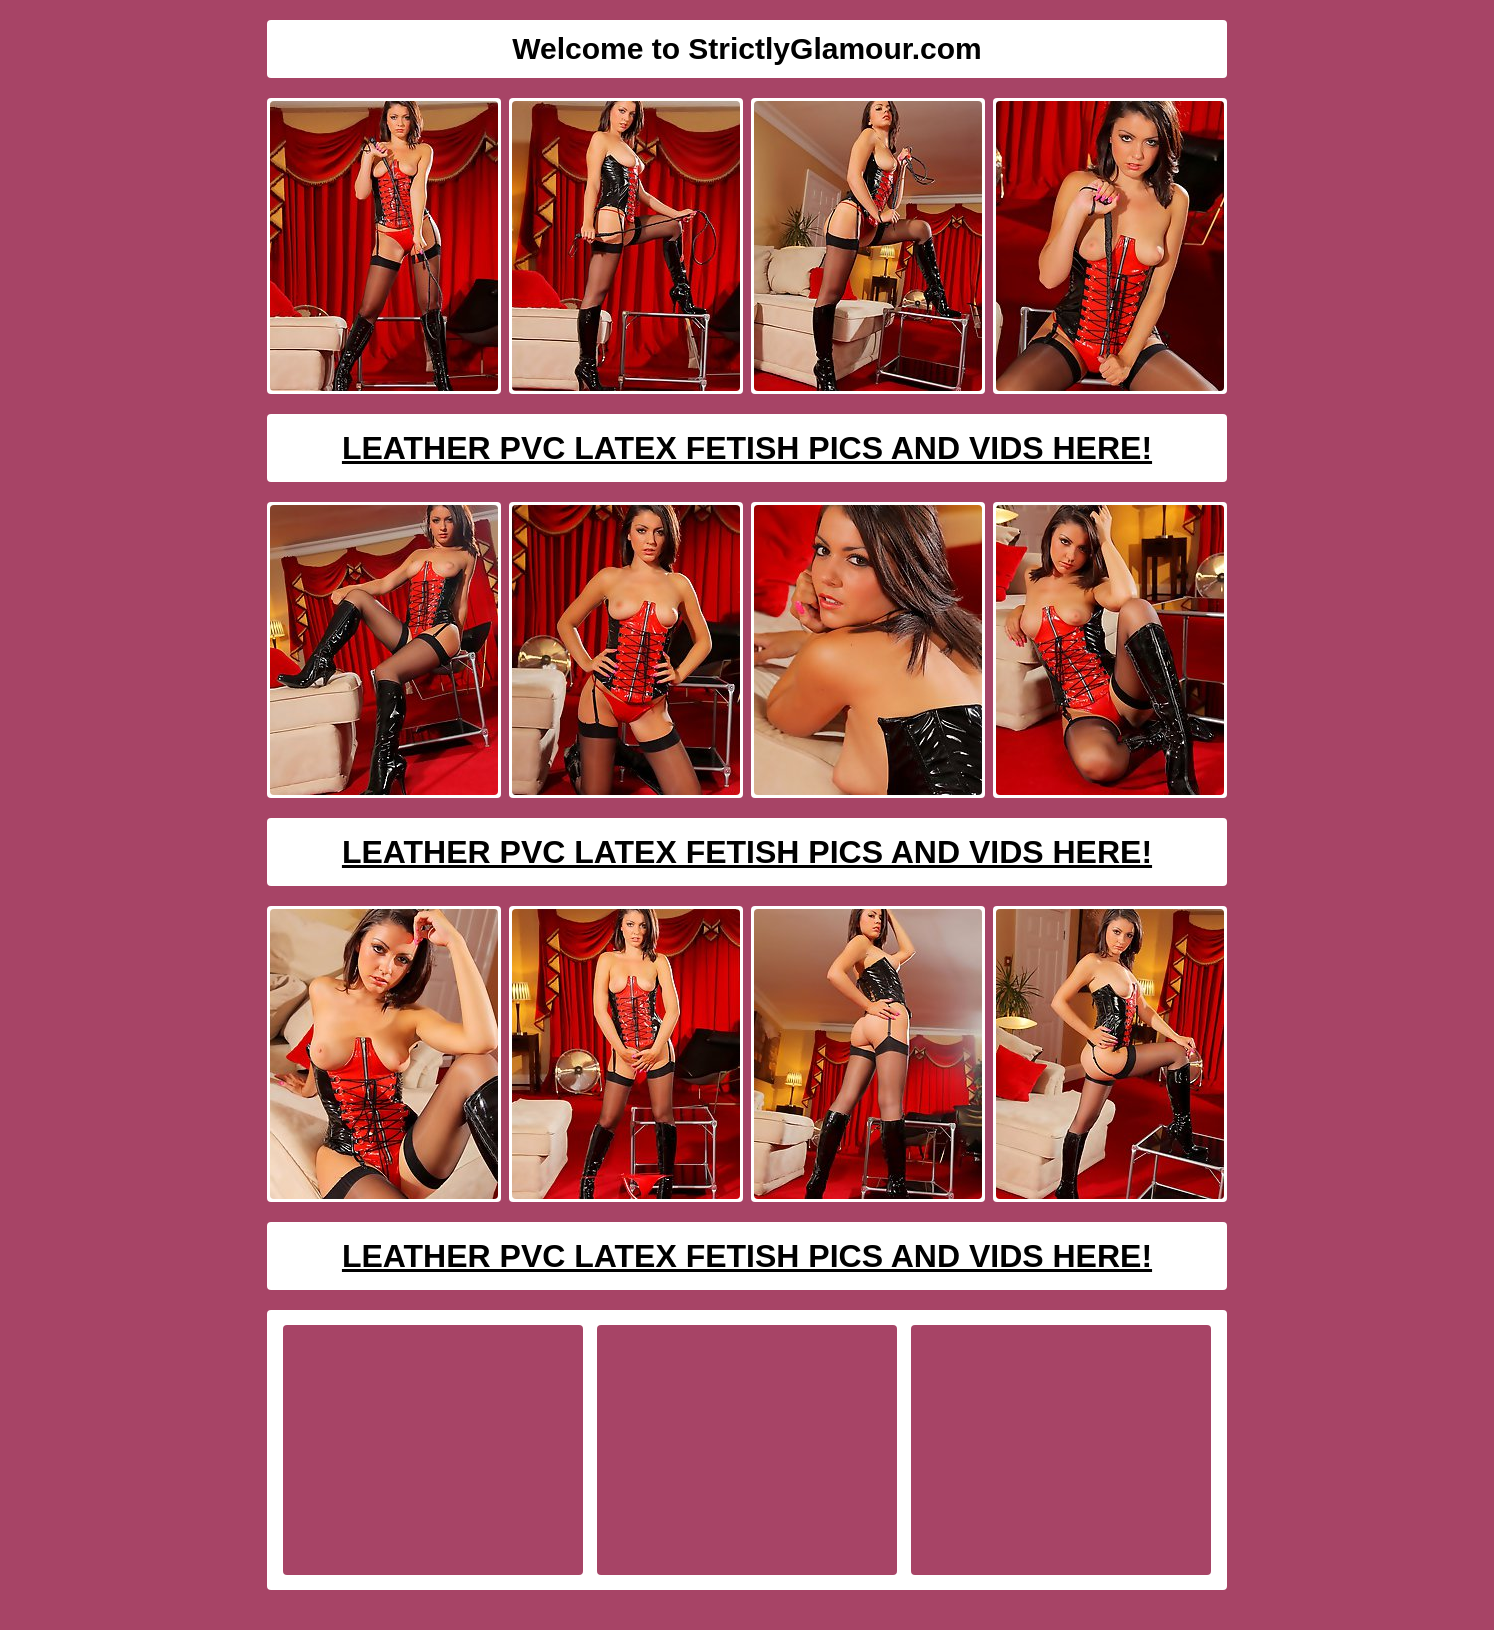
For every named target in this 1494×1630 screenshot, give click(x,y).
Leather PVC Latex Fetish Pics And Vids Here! (747, 448)
